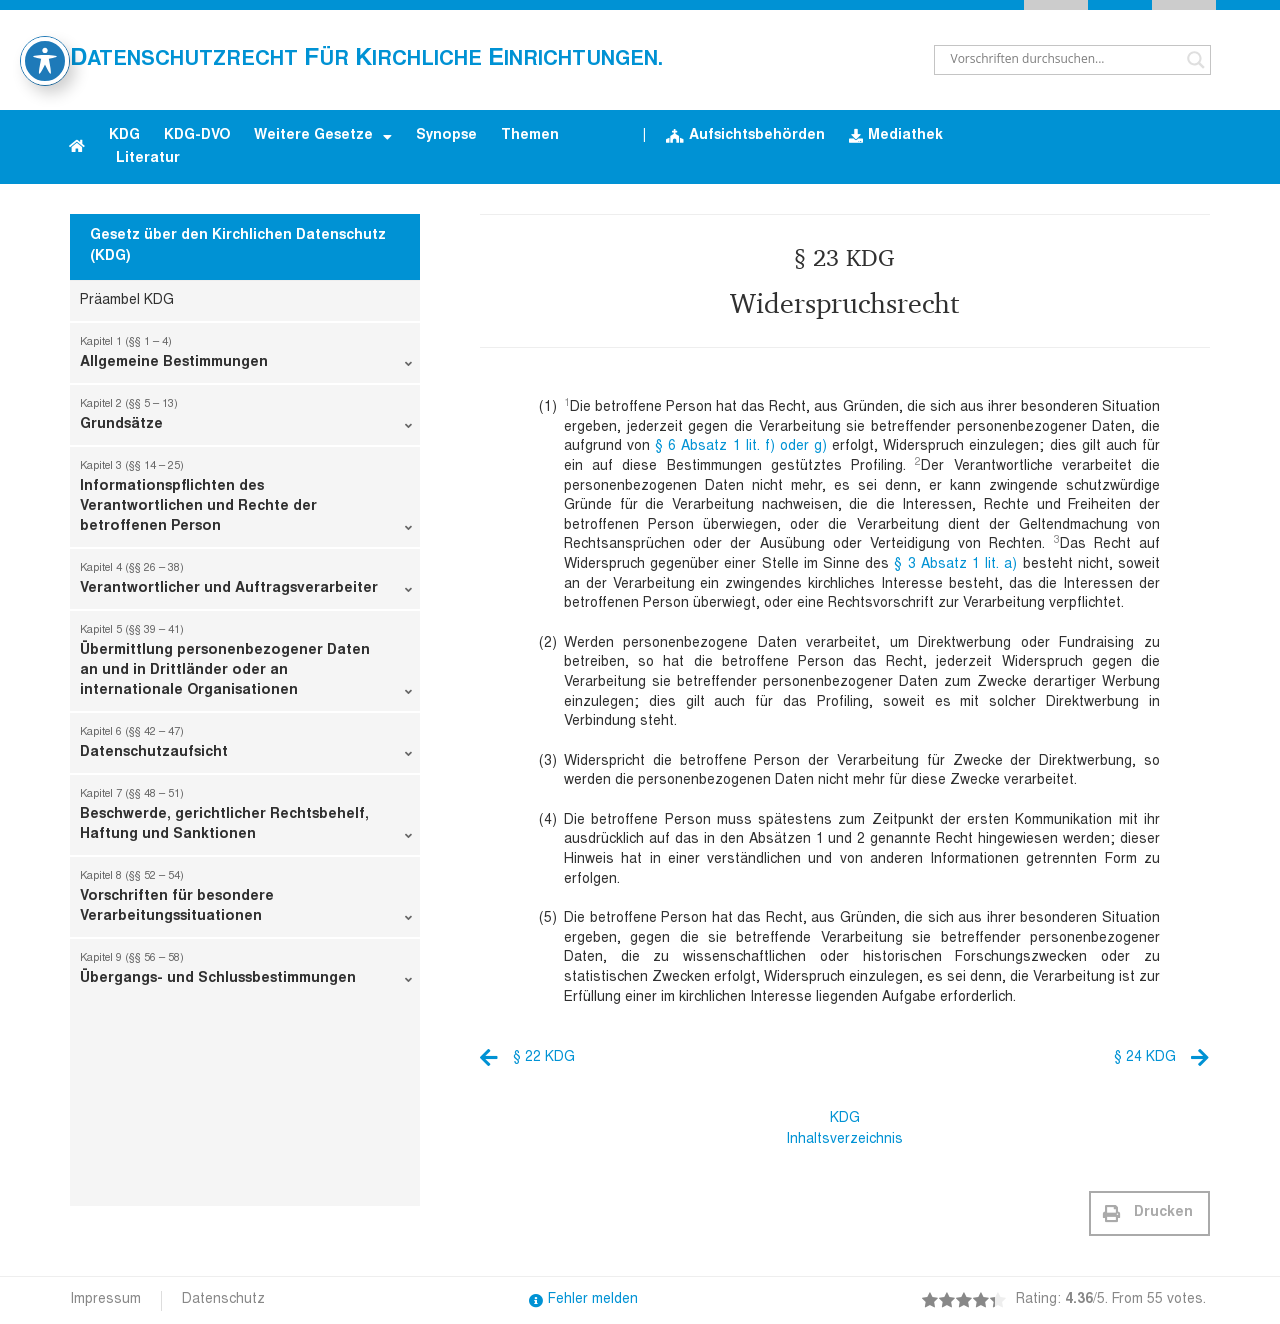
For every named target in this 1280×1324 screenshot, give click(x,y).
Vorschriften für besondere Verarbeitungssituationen (246, 901)
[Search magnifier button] (1196, 60)
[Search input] (1063, 60)
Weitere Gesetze (323, 137)
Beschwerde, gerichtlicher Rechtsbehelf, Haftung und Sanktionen (246, 819)
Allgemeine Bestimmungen (246, 357)
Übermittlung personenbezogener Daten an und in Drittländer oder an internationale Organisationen (246, 665)
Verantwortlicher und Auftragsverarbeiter (246, 583)
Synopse (446, 136)
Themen (530, 136)
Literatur (148, 159)
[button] (1149, 1213)
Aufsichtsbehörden (745, 136)
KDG (124, 136)
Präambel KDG (127, 301)
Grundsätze (246, 419)
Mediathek (896, 136)
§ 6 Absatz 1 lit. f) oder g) (741, 447)
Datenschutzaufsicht (246, 747)
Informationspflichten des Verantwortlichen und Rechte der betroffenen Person (246, 501)
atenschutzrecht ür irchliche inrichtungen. (366, 60)
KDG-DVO (197, 136)
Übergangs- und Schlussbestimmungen (246, 973)
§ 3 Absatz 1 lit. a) (955, 565)
